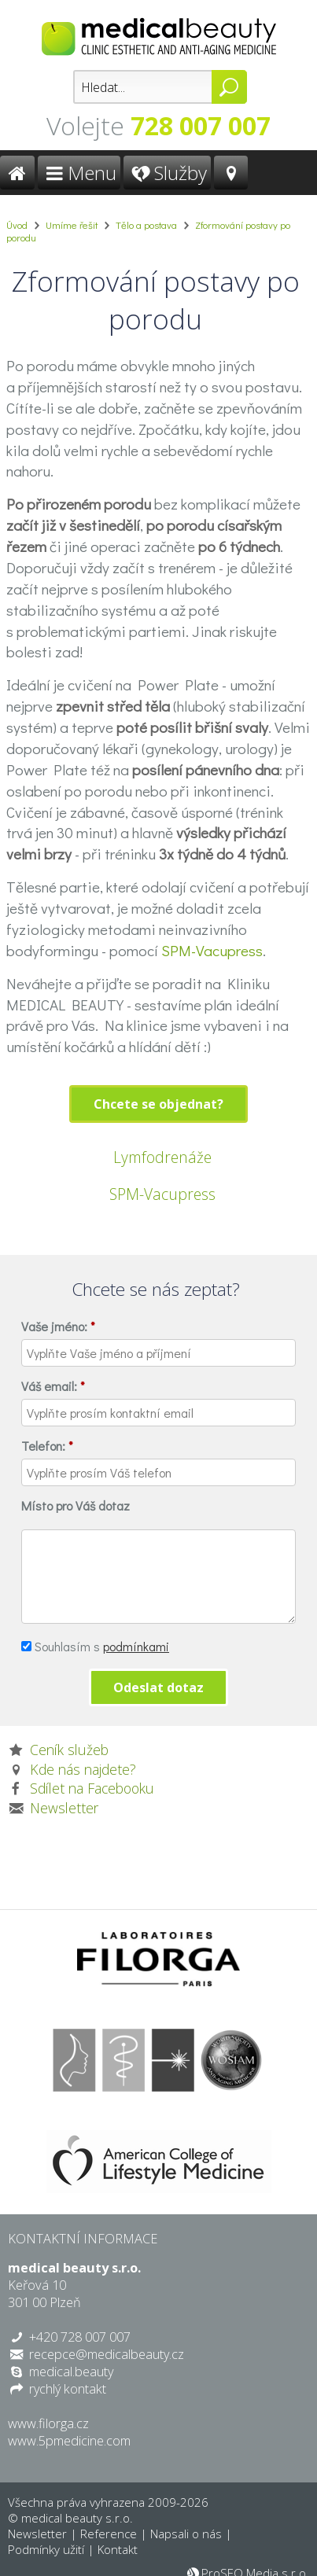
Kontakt (118, 2549)
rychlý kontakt (67, 2389)
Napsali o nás (186, 2533)
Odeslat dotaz (158, 1687)
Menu (79, 173)
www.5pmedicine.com (69, 2440)
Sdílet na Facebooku (92, 1788)
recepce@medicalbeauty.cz (106, 2354)
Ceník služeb (69, 1749)
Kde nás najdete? (83, 1769)
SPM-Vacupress (212, 950)
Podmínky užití (46, 2549)
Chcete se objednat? (158, 1104)
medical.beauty (71, 2371)
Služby (167, 173)
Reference (108, 2533)
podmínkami (136, 1646)
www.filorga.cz (48, 2423)
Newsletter (64, 1807)
